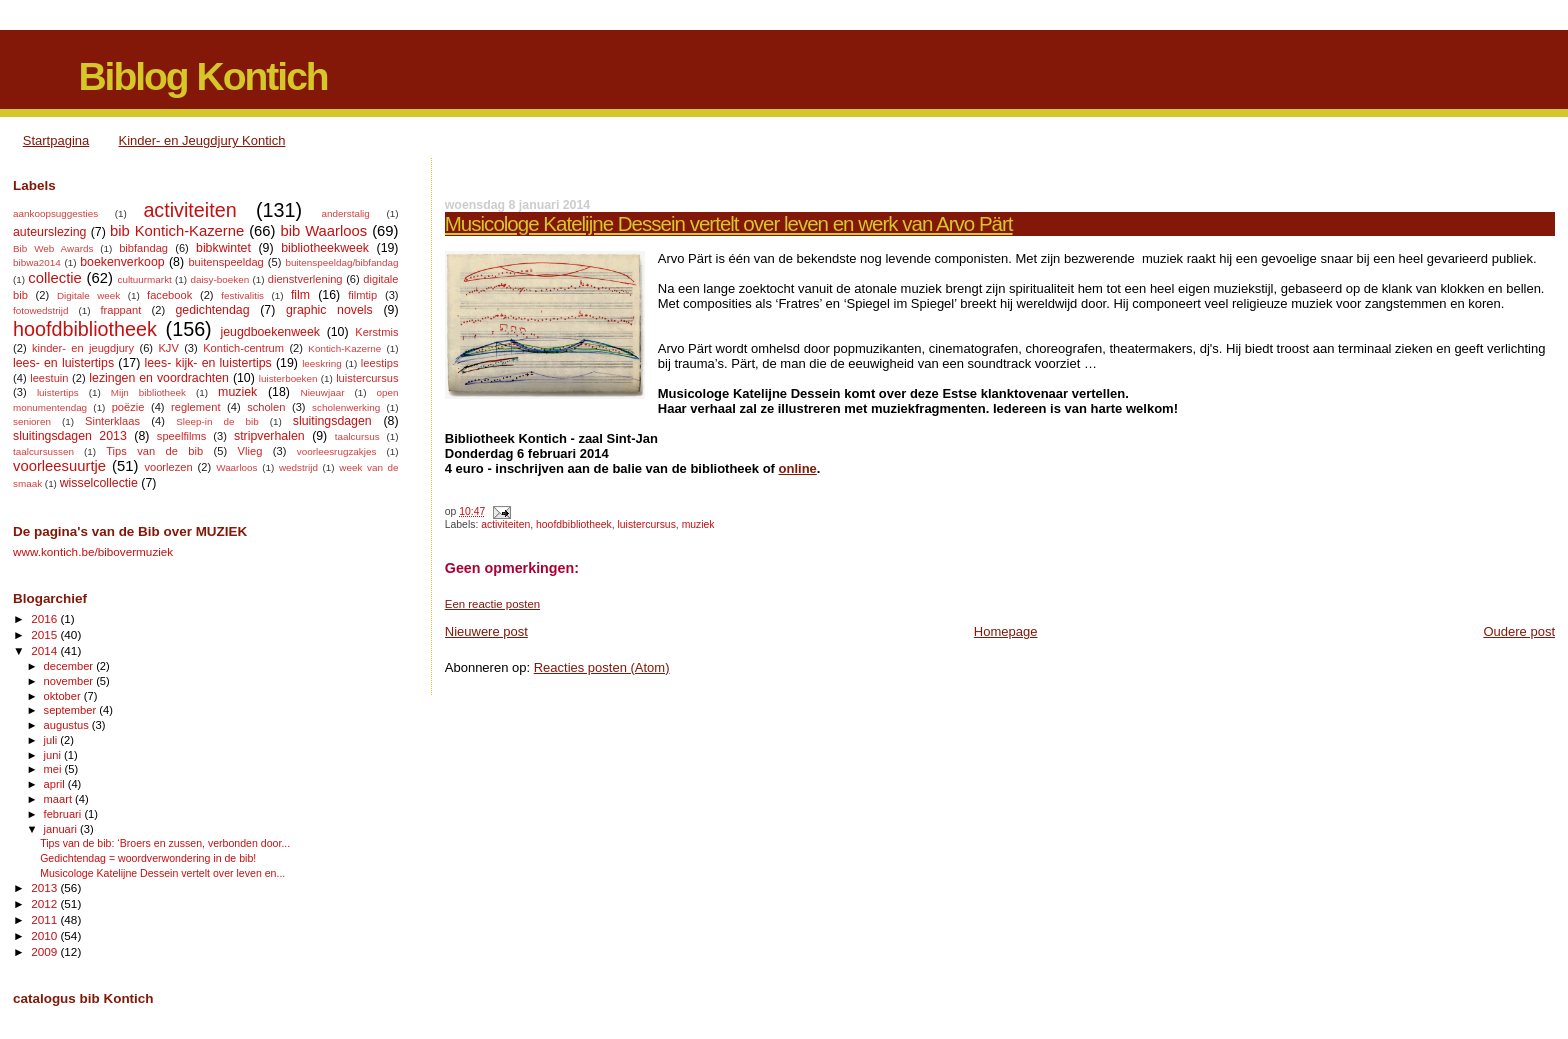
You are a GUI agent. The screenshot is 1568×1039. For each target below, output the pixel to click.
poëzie (128, 407)
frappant (120, 310)
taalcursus (357, 436)
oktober (64, 696)
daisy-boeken (219, 279)
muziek (698, 524)
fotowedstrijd (40, 310)
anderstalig (345, 213)
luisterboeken (288, 378)
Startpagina (56, 140)
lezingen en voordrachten (159, 378)
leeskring (322, 363)
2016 (45, 618)
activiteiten (505, 524)
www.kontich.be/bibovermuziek (93, 551)
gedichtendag (212, 310)
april (56, 784)
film (300, 295)
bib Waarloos (323, 231)
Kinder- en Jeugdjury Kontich (202, 140)
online (798, 468)
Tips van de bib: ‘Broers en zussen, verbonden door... (165, 843)
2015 (45, 634)
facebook (169, 295)
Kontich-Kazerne (344, 348)
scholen (266, 407)
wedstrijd (298, 467)
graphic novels (329, 310)
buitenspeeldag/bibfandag (341, 262)
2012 (45, 903)
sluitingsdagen (332, 421)
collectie (55, 278)
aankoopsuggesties (55, 213)
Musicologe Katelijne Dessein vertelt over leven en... (162, 873)
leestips (380, 363)
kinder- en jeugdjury (83, 348)
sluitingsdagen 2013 (70, 436)
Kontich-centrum (243, 348)
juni (54, 755)
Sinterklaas (112, 421)
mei (54, 769)
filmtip (362, 295)
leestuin (49, 378)
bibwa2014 (37, 262)
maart (60, 799)
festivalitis (242, 295)
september (72, 710)
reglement (195, 407)
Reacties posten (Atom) (602, 667)
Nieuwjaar (323, 392)
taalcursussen (43, 451)
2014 (45, 650)
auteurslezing (49, 232)
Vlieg (250, 451)
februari (64, 814)
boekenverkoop (122, 262)
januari (62, 829)
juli (52, 740)
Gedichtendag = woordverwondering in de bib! (148, 858)
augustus (68, 725)
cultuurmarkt (144, 279)
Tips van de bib (154, 451)
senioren (32, 421)
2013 (45, 887)
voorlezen (168, 467)
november (70, 681)
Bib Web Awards (53, 248)
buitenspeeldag (225, 262)
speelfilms (181, 436)
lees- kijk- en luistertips (208, 363)
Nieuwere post (486, 631)
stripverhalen (269, 436)
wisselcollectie (99, 483)
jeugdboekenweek (270, 332)
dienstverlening (305, 279)
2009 (45, 951)
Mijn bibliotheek (148, 392)
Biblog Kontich (202, 76)
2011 (45, 919)
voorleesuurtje (59, 466)
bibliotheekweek (325, 248)
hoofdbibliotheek (574, 524)
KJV (168, 348)
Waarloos (236, 467)
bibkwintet (223, 248)
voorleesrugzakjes (337, 451)
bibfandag (143, 248)
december (70, 666)
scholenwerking (346, 407)
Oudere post (1519, 631)
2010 (45, 935)
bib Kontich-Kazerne (177, 231)
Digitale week (88, 295)
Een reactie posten (492, 604)
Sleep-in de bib (217, 421)
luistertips (58, 392)
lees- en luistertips (63, 363)
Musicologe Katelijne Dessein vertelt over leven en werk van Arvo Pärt (729, 223)
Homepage (1006, 631)
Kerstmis (376, 332)
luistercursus (647, 524)
